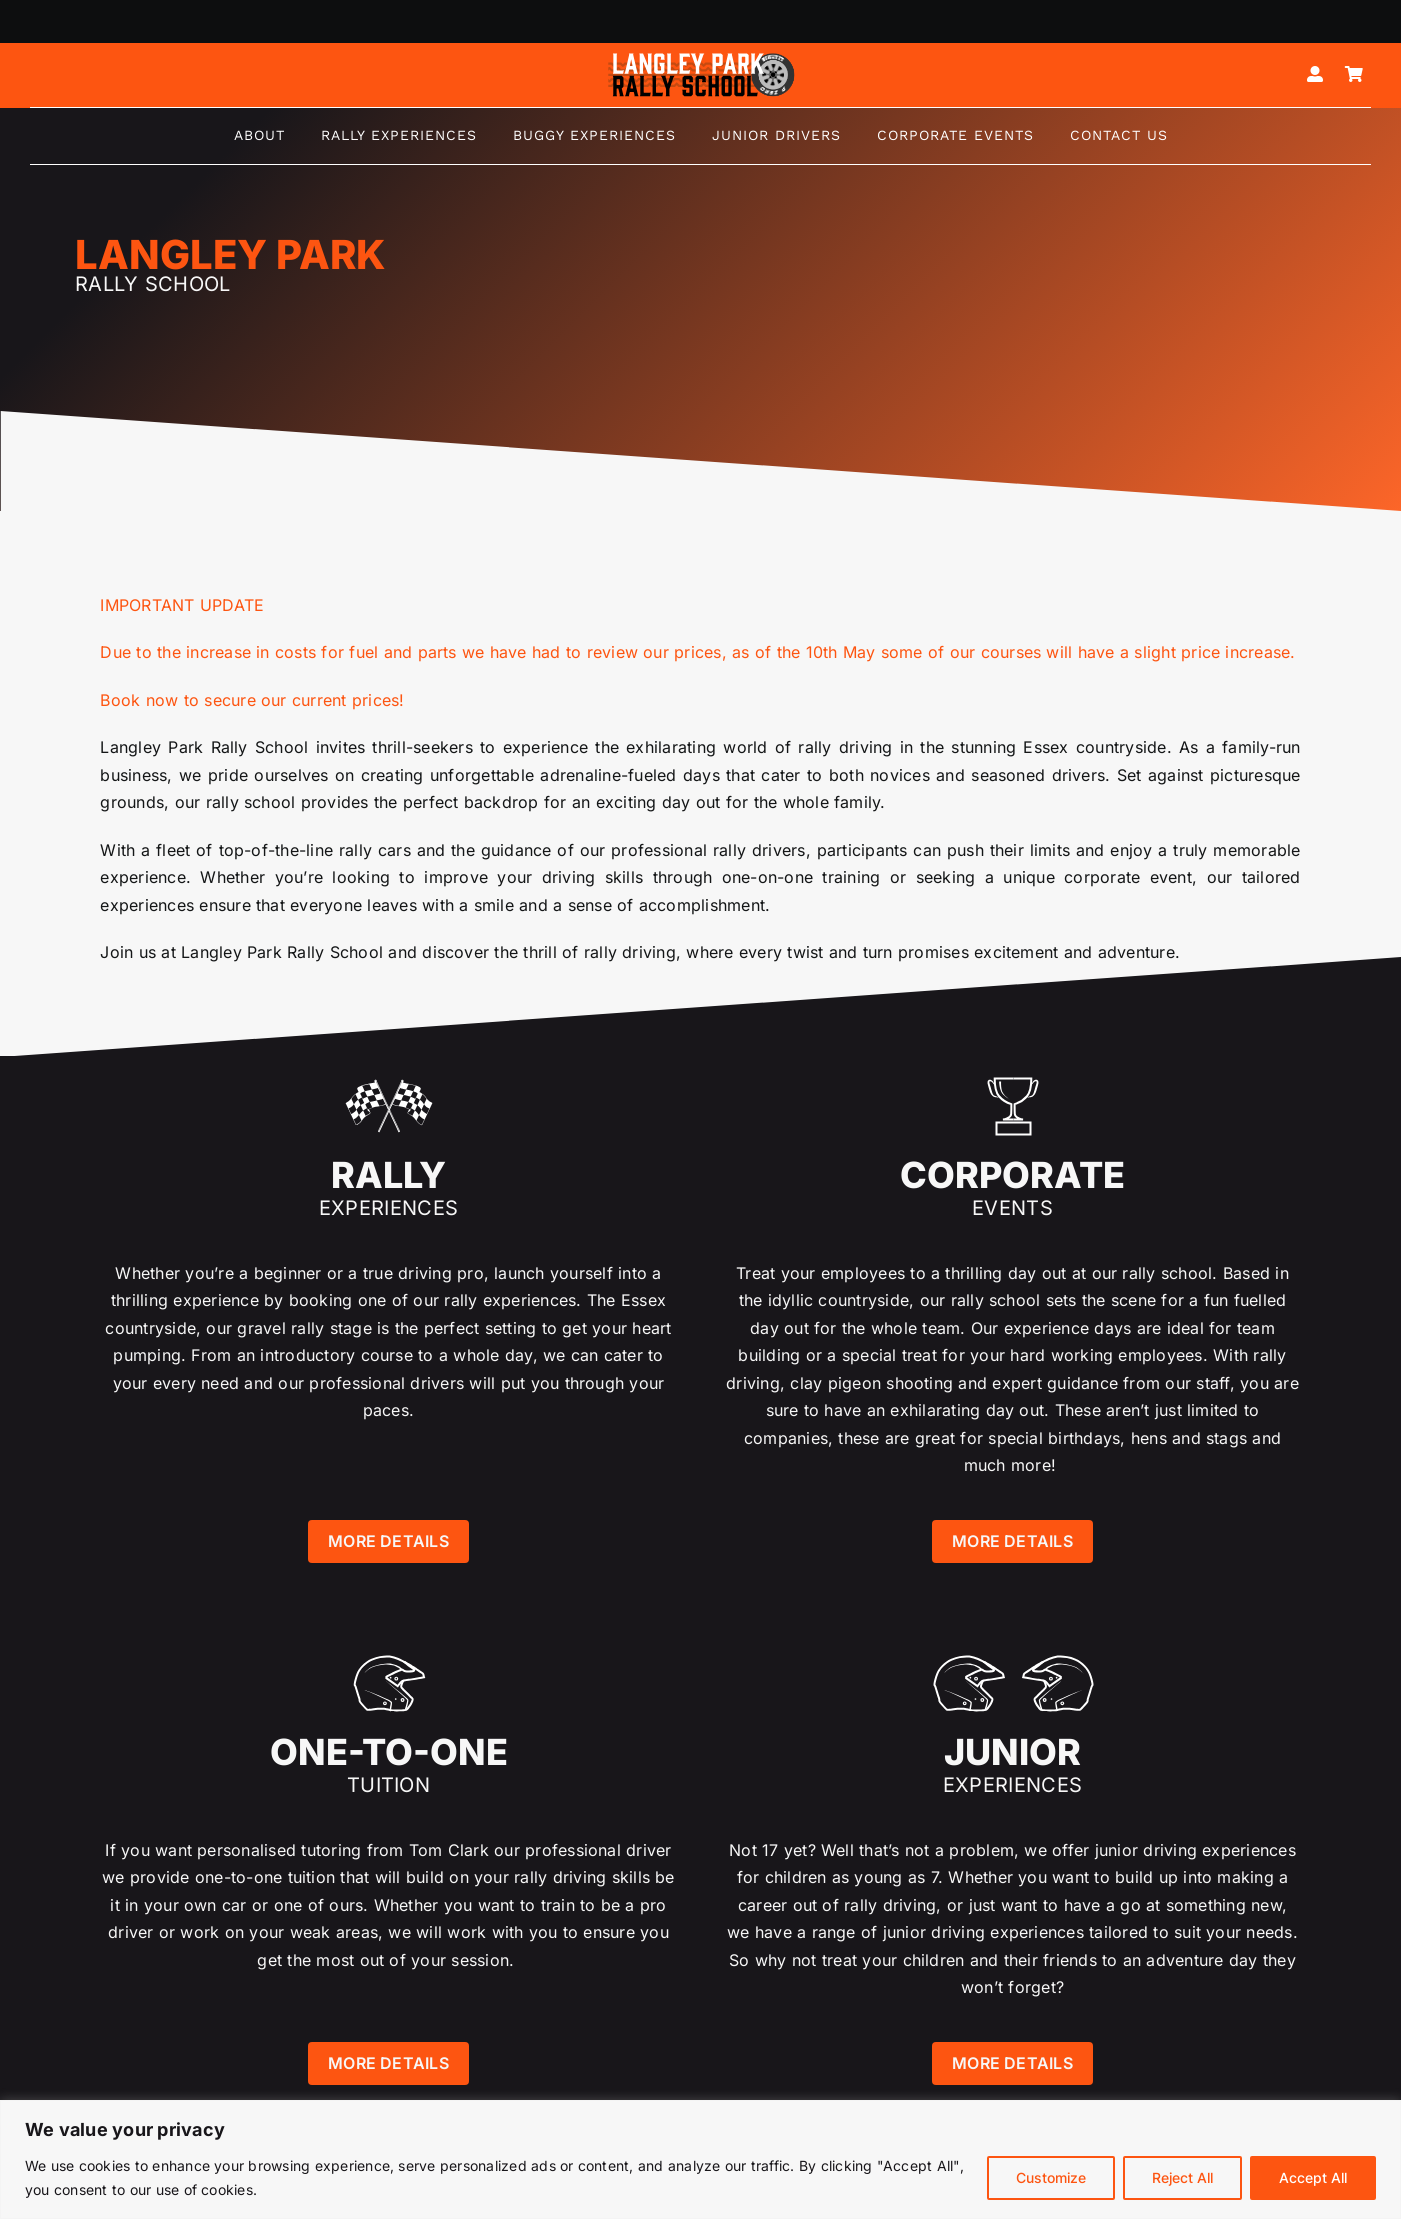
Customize (1051, 2177)
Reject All (1182, 2177)
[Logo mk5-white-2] (701, 58)
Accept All (1313, 2177)
